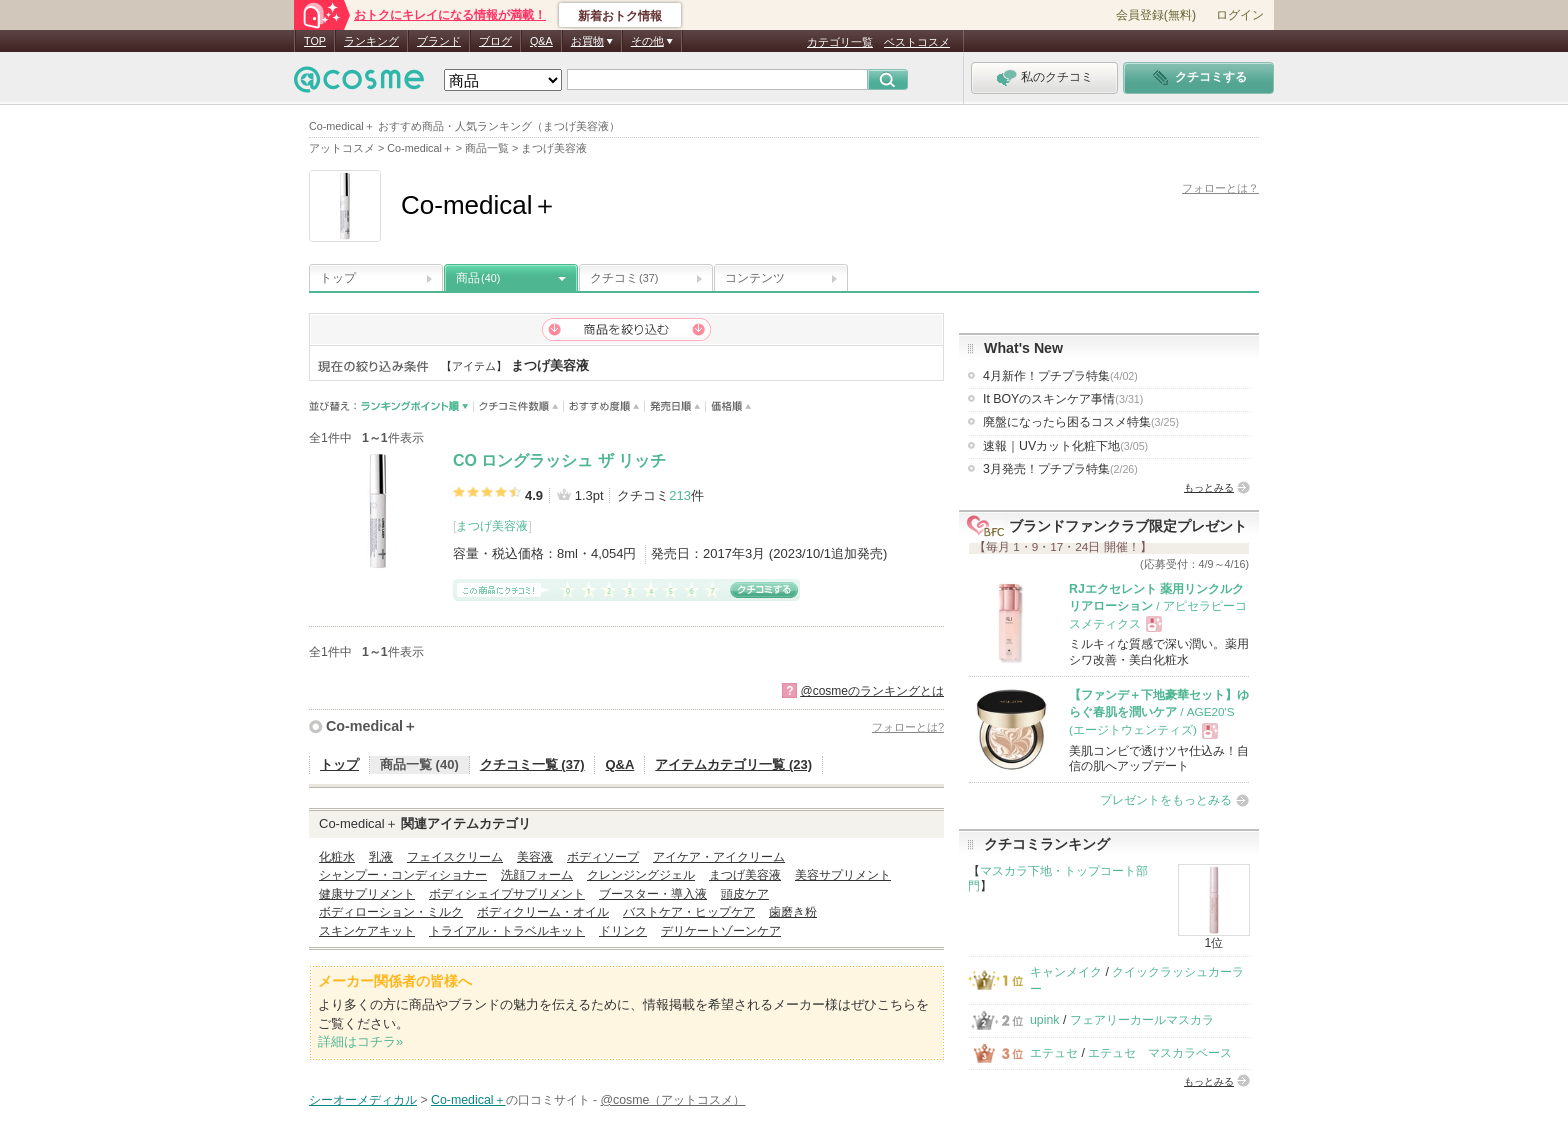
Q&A (541, 41)
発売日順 (675, 406)
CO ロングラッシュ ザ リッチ (559, 460)
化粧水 (337, 857)
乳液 (381, 857)
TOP (315, 41)
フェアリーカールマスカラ (1142, 1020)
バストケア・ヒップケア (689, 912)
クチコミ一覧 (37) (532, 764)
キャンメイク (1066, 972)
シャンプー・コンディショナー (403, 875)
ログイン (1240, 15)
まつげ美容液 (492, 526)
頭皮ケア (745, 894)
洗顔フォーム (537, 875)
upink (1045, 1020)
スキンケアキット (367, 931)
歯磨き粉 (793, 912)
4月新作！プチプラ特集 (1060, 376)
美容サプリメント (843, 875)
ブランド (439, 41)
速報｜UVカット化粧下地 (1065, 446)
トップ (338, 278)
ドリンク (623, 931)
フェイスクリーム (455, 857)
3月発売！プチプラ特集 (1060, 469)
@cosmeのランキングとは (872, 691)
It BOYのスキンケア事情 (1063, 399)
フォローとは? (908, 727)
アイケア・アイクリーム (719, 857)
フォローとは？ (1220, 188)
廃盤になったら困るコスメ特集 (1081, 422)
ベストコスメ (917, 42)
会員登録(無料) (1156, 15)
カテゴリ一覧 (840, 42)
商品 (478, 278)
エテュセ (1054, 1053)
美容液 (535, 857)
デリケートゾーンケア (721, 931)
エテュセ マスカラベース (1160, 1053)
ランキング (371, 41)
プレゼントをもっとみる (1166, 800)
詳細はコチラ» (360, 1041)
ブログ (495, 41)
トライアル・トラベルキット (507, 931)
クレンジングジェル (641, 875)
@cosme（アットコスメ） (673, 1100)
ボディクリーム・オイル (543, 912)
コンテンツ (755, 278)
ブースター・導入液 (653, 894)
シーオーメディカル (363, 1100)
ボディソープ (603, 857)
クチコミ (624, 278)
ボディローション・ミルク (391, 912)
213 (680, 495)
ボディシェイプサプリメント (507, 894)
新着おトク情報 (620, 16)
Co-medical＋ (371, 726)
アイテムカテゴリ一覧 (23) (733, 764)
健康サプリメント (367, 894)
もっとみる (1209, 487)
